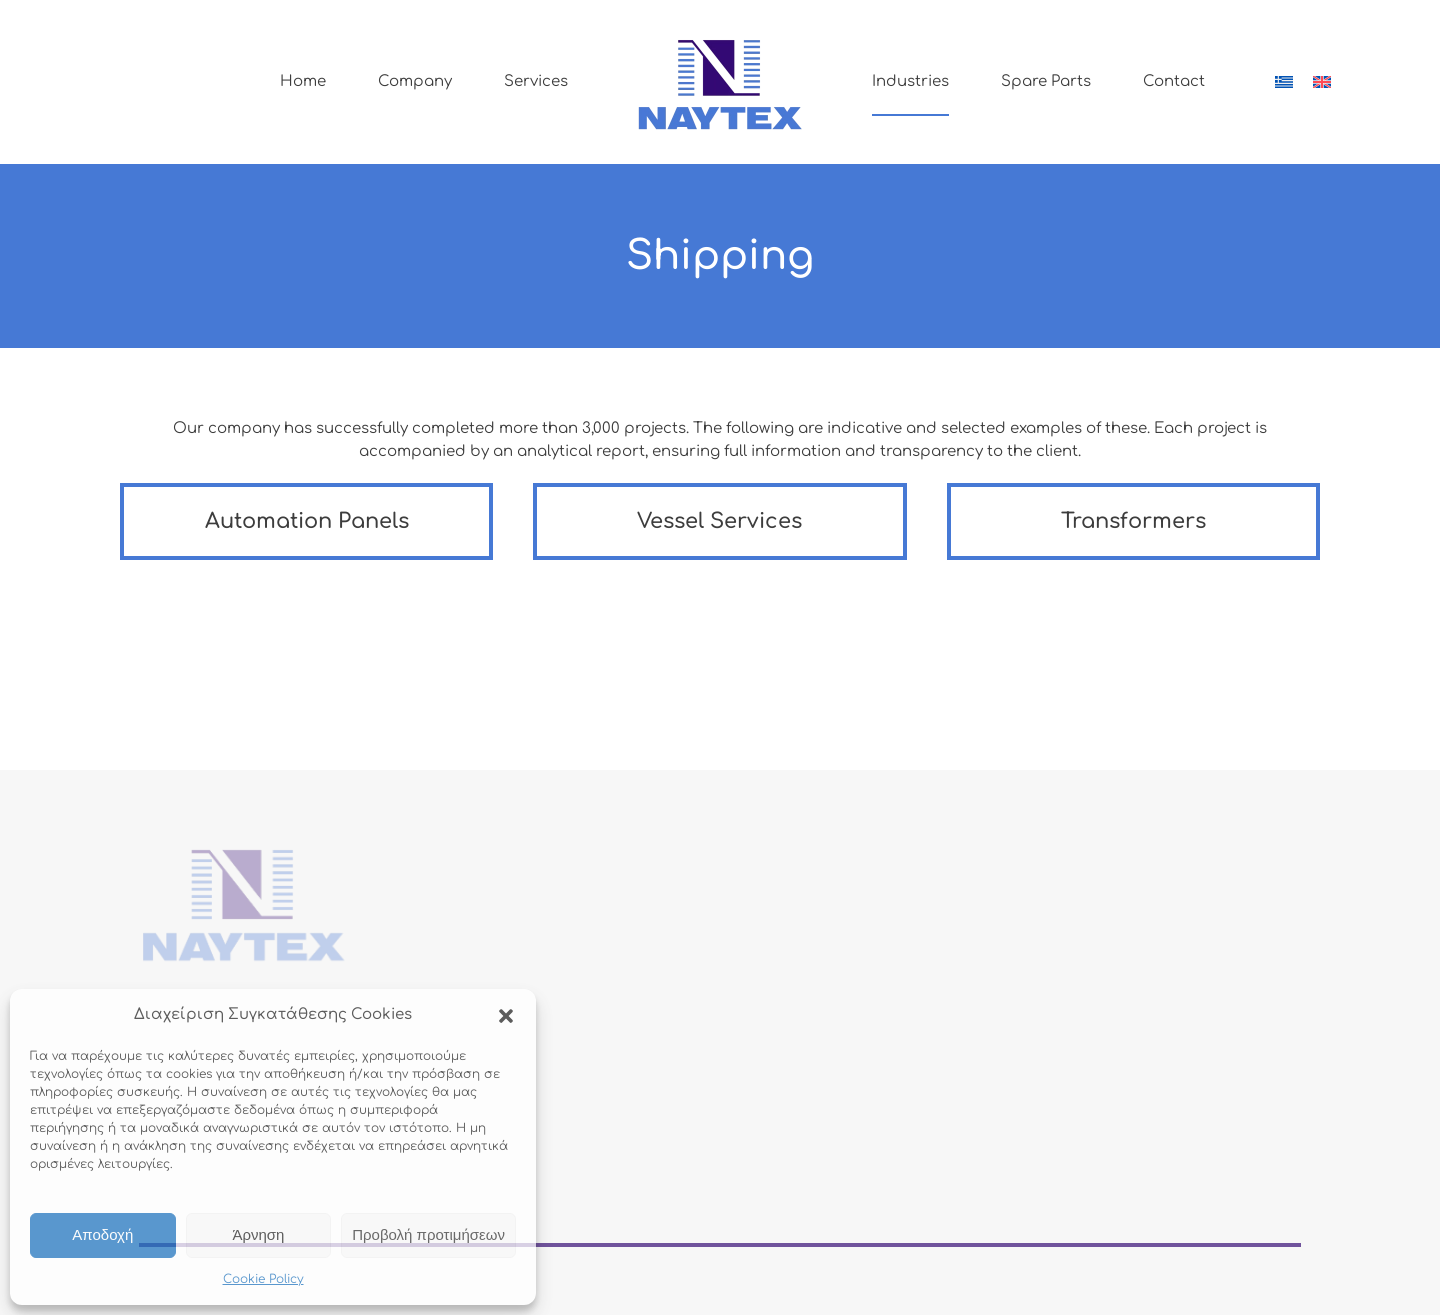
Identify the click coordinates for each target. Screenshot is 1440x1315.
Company (415, 81)
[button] (506, 1015)
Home (303, 81)
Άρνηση (258, 1234)
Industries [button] (910, 81)
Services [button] (536, 81)
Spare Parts (1046, 81)
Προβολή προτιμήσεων (428, 1234)
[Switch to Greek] (1284, 82)
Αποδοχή (102, 1234)
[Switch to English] (1322, 82)
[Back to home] (720, 82)
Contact (1174, 81)
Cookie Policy (263, 1279)
